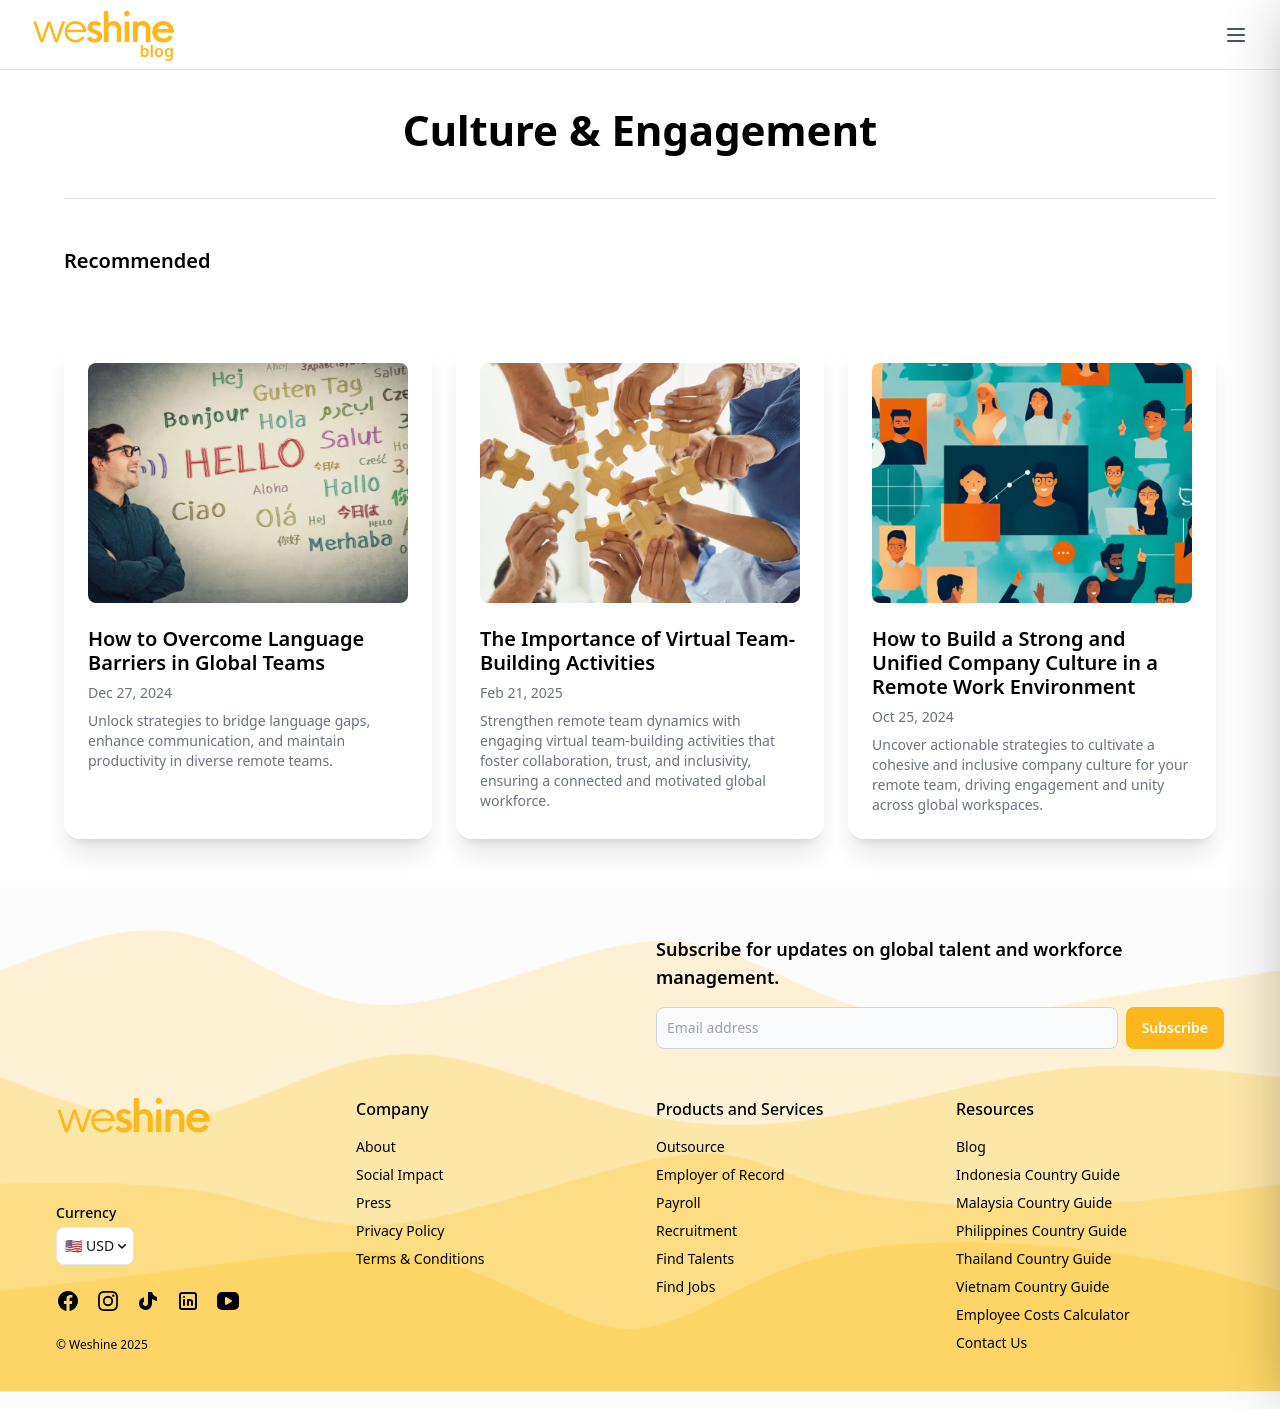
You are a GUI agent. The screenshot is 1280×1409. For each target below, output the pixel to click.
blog (157, 51)
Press (373, 1202)
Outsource (690, 1146)
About (376, 1146)
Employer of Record (720, 1174)
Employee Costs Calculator (1043, 1314)
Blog (971, 1146)
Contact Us (991, 1342)
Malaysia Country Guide (1034, 1202)
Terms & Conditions (420, 1258)
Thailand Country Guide (1033, 1258)
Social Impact (400, 1174)
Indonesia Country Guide (1038, 1174)
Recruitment (696, 1230)
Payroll (678, 1202)
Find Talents (695, 1258)
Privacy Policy (400, 1230)
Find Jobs (685, 1286)
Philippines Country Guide (1041, 1230)
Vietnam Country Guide (1032, 1286)
